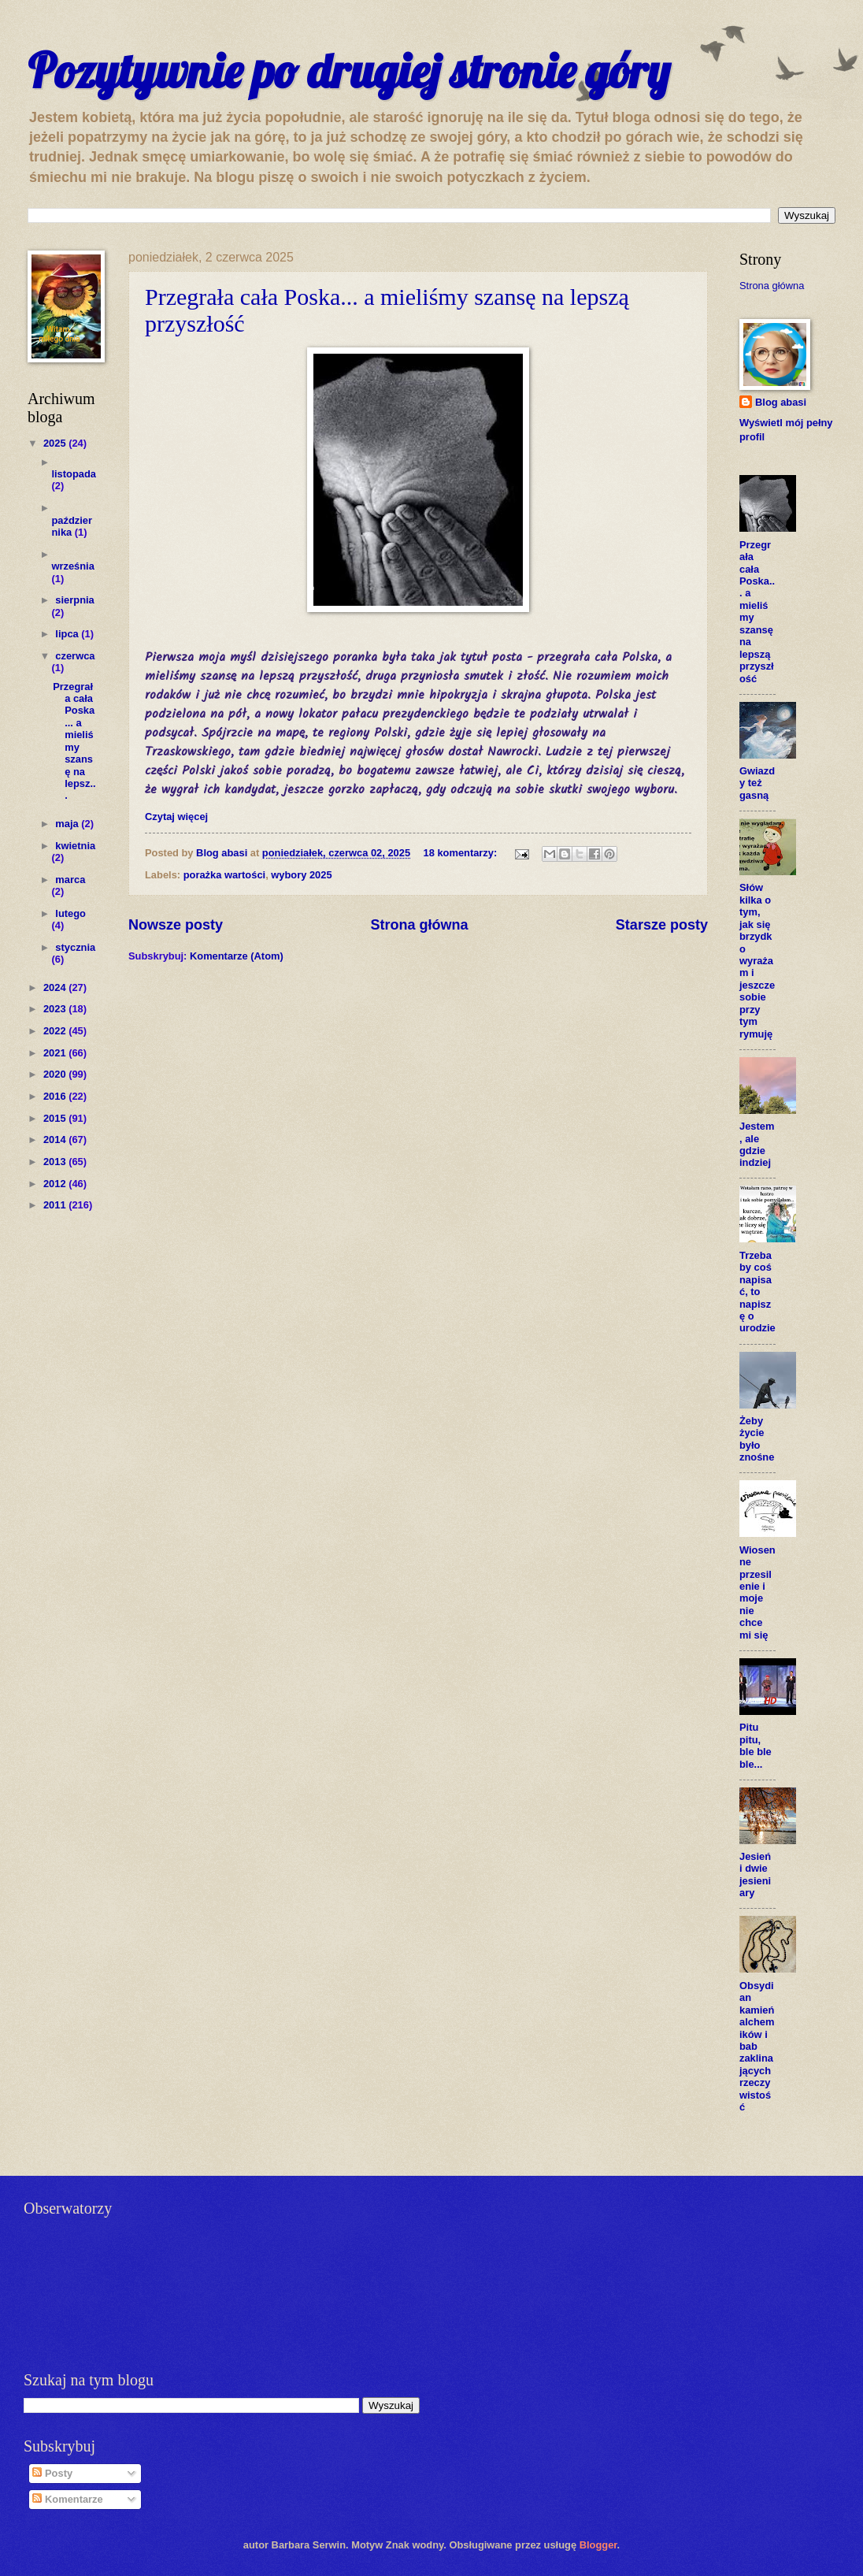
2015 (56, 1118)
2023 (56, 1009)
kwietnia (75, 846)
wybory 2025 (301, 875)
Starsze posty (662, 925)
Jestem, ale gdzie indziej (756, 1144)
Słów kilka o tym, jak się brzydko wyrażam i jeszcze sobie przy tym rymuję (757, 960)
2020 (56, 1074)
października (71, 526)
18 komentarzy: (462, 853)
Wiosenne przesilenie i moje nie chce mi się (757, 1592)
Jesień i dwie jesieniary (755, 1874)
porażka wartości (224, 875)
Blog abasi (780, 402)
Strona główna (419, 925)
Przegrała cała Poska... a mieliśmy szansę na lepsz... (74, 741)
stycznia (75, 947)
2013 (56, 1161)
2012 (56, 1184)
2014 (56, 1139)
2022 (56, 1031)
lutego (70, 913)
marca (70, 879)
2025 (56, 443)
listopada (73, 474)
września (72, 566)
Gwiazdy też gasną (757, 783)
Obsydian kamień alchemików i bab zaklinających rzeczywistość (756, 2046)
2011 (56, 1205)
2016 (56, 1096)
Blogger (598, 2545)
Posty (52, 2473)
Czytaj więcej (176, 816)
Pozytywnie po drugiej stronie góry (349, 70)
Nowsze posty (175, 925)
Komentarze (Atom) (236, 956)
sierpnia (74, 600)
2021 (56, 1053)
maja (68, 824)
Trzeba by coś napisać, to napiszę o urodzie (757, 1291)
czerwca (74, 656)
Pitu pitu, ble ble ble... (755, 1745)
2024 (56, 987)
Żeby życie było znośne (756, 1439)
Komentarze (67, 2499)
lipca (68, 634)
